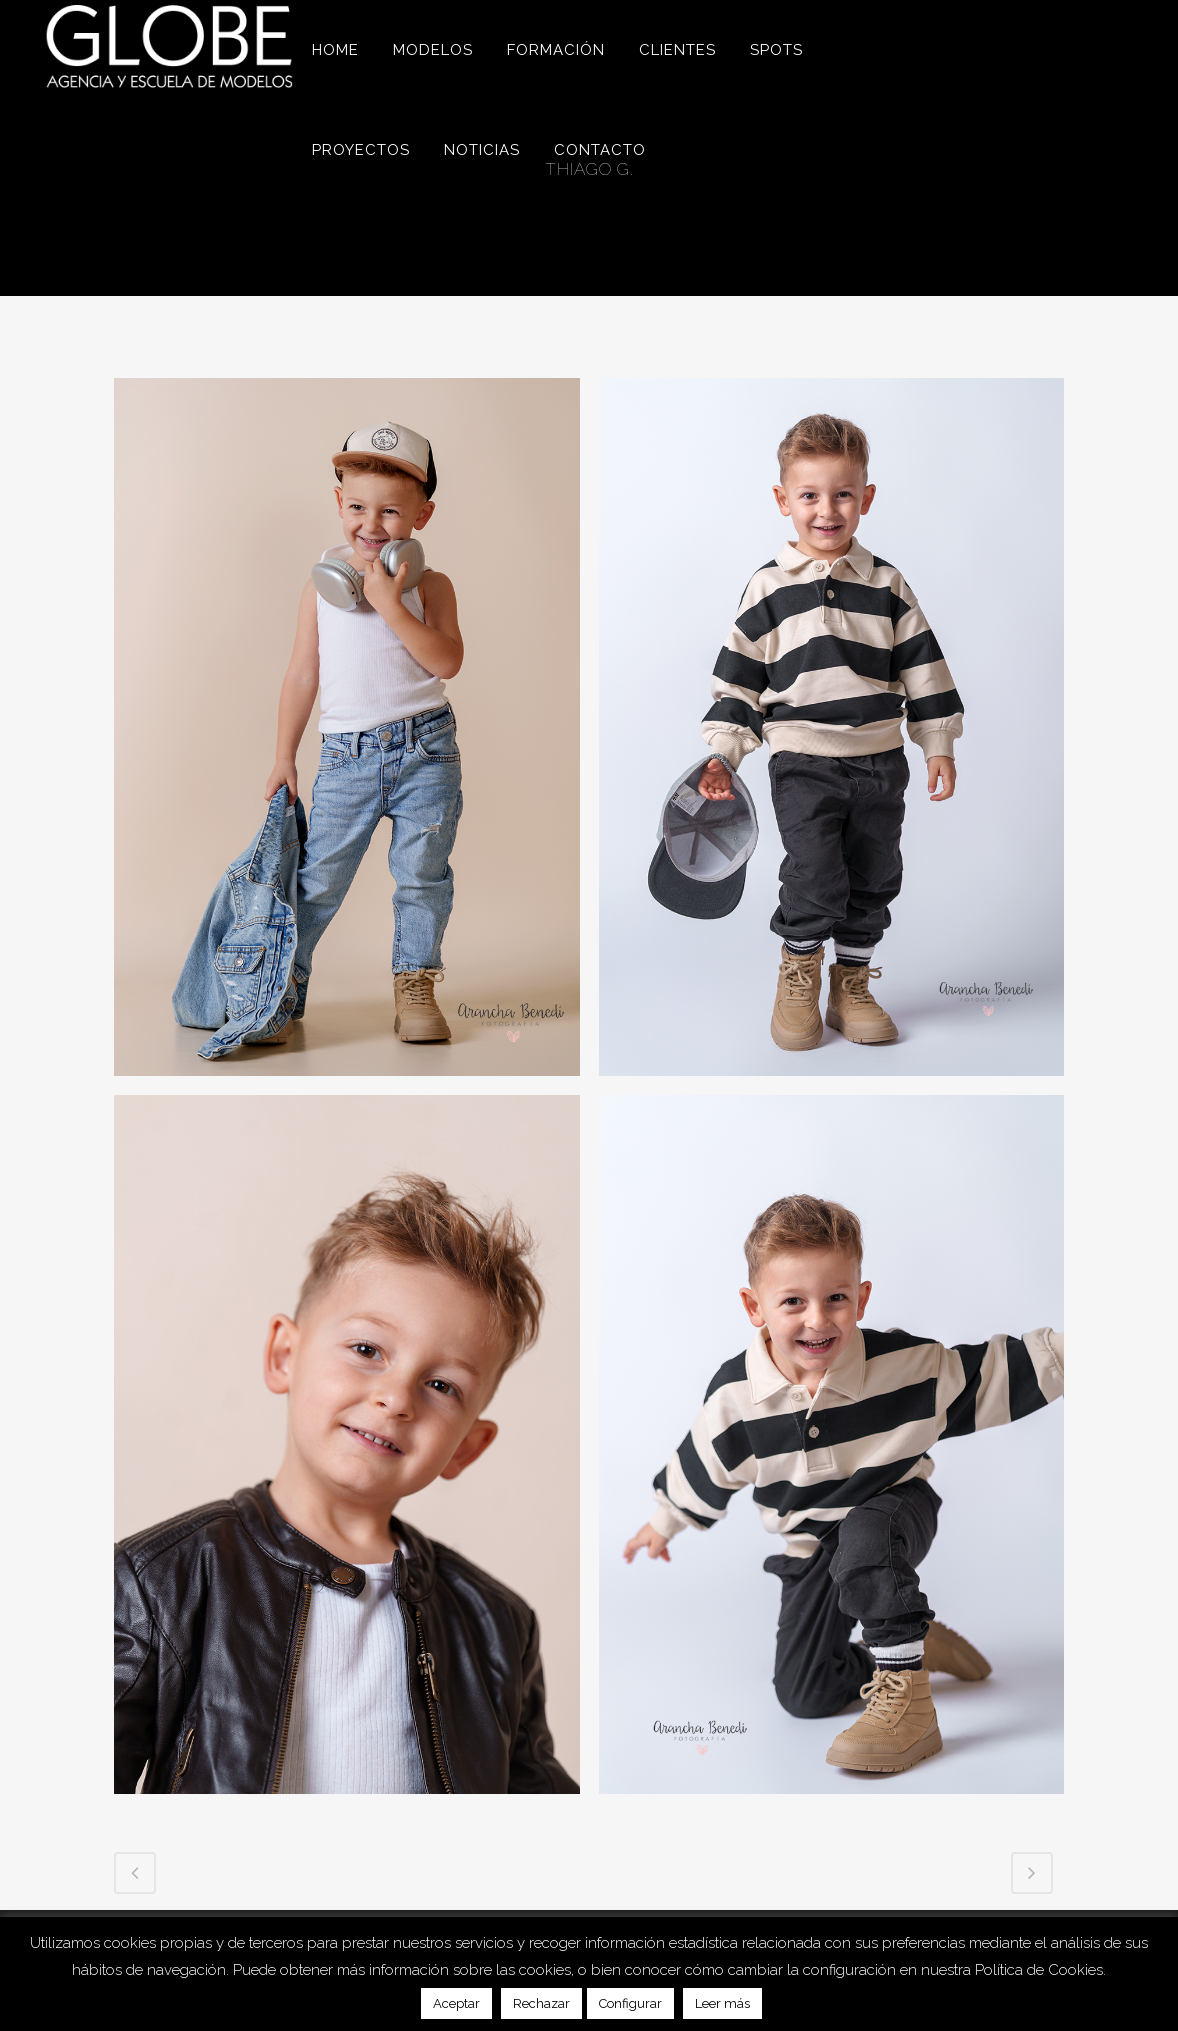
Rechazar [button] (541, 2003)
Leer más (722, 2003)
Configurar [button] (630, 2003)
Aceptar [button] (456, 2003)
